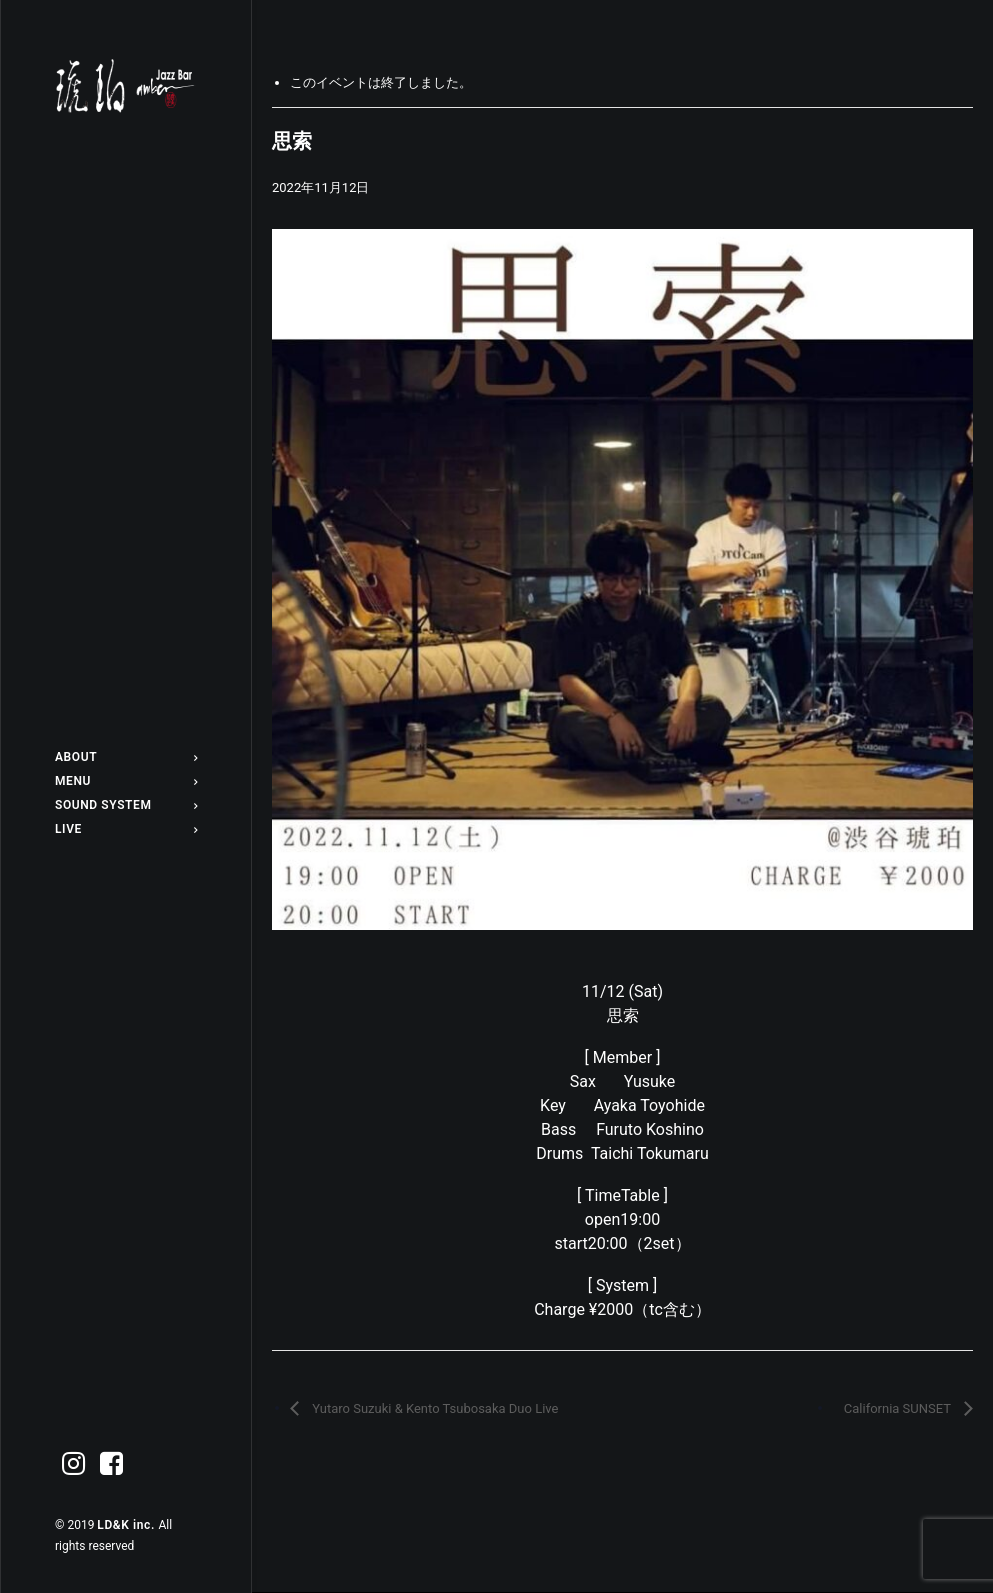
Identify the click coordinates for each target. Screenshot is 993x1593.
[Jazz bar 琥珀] (126, 86)
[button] (74, 1464)
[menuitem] (126, 757)
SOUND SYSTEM (126, 805)
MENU (126, 781)
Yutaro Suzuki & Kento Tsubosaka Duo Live (433, 1408)
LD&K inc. (127, 1525)
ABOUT (126, 757)
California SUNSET (899, 1408)
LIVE (126, 829)
